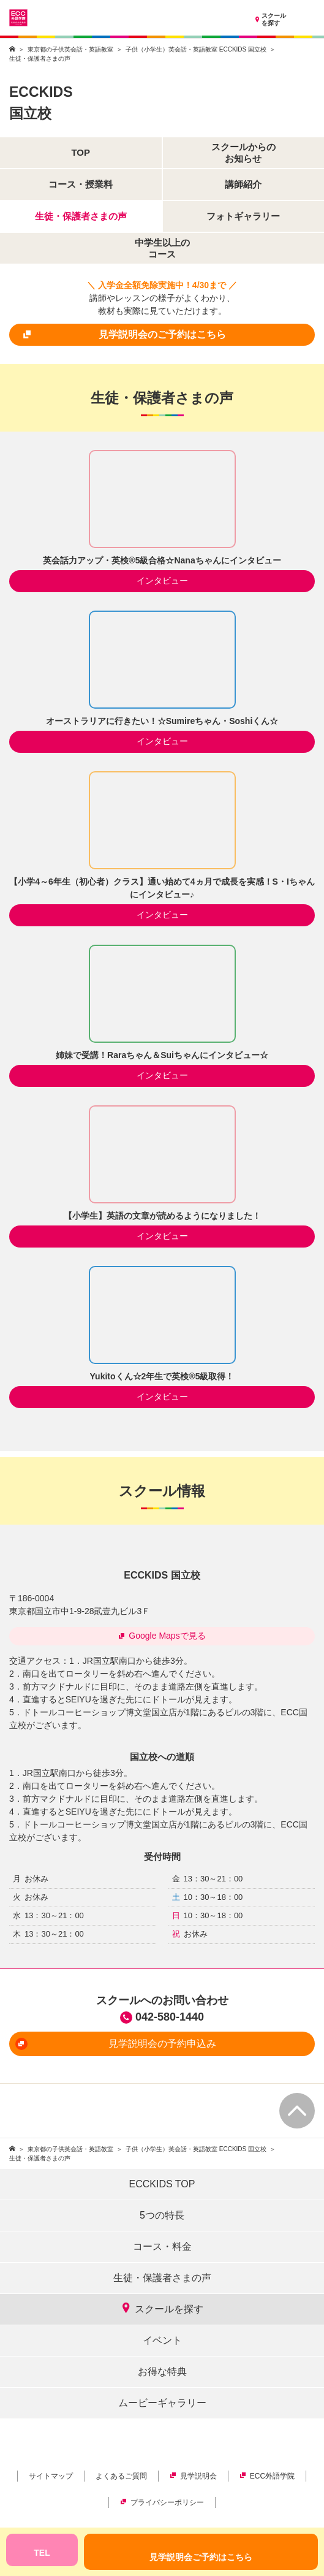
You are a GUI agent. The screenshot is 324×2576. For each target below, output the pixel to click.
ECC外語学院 (267, 2476)
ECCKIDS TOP (162, 2184)
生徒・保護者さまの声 (162, 2278)
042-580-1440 (169, 2017)
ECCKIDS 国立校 (162, 1575)
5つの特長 (162, 2215)
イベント (162, 2340)
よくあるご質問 (121, 2476)
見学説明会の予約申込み (115, 2044)
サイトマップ (51, 2476)
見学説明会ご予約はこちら (200, 2557)
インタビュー (162, 580)
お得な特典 (162, 2371)
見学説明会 (193, 2476)
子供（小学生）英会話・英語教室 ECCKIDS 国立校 (196, 49)
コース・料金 (162, 2246)
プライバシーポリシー (162, 2502)
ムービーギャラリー (162, 2403)
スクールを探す (269, 19)
